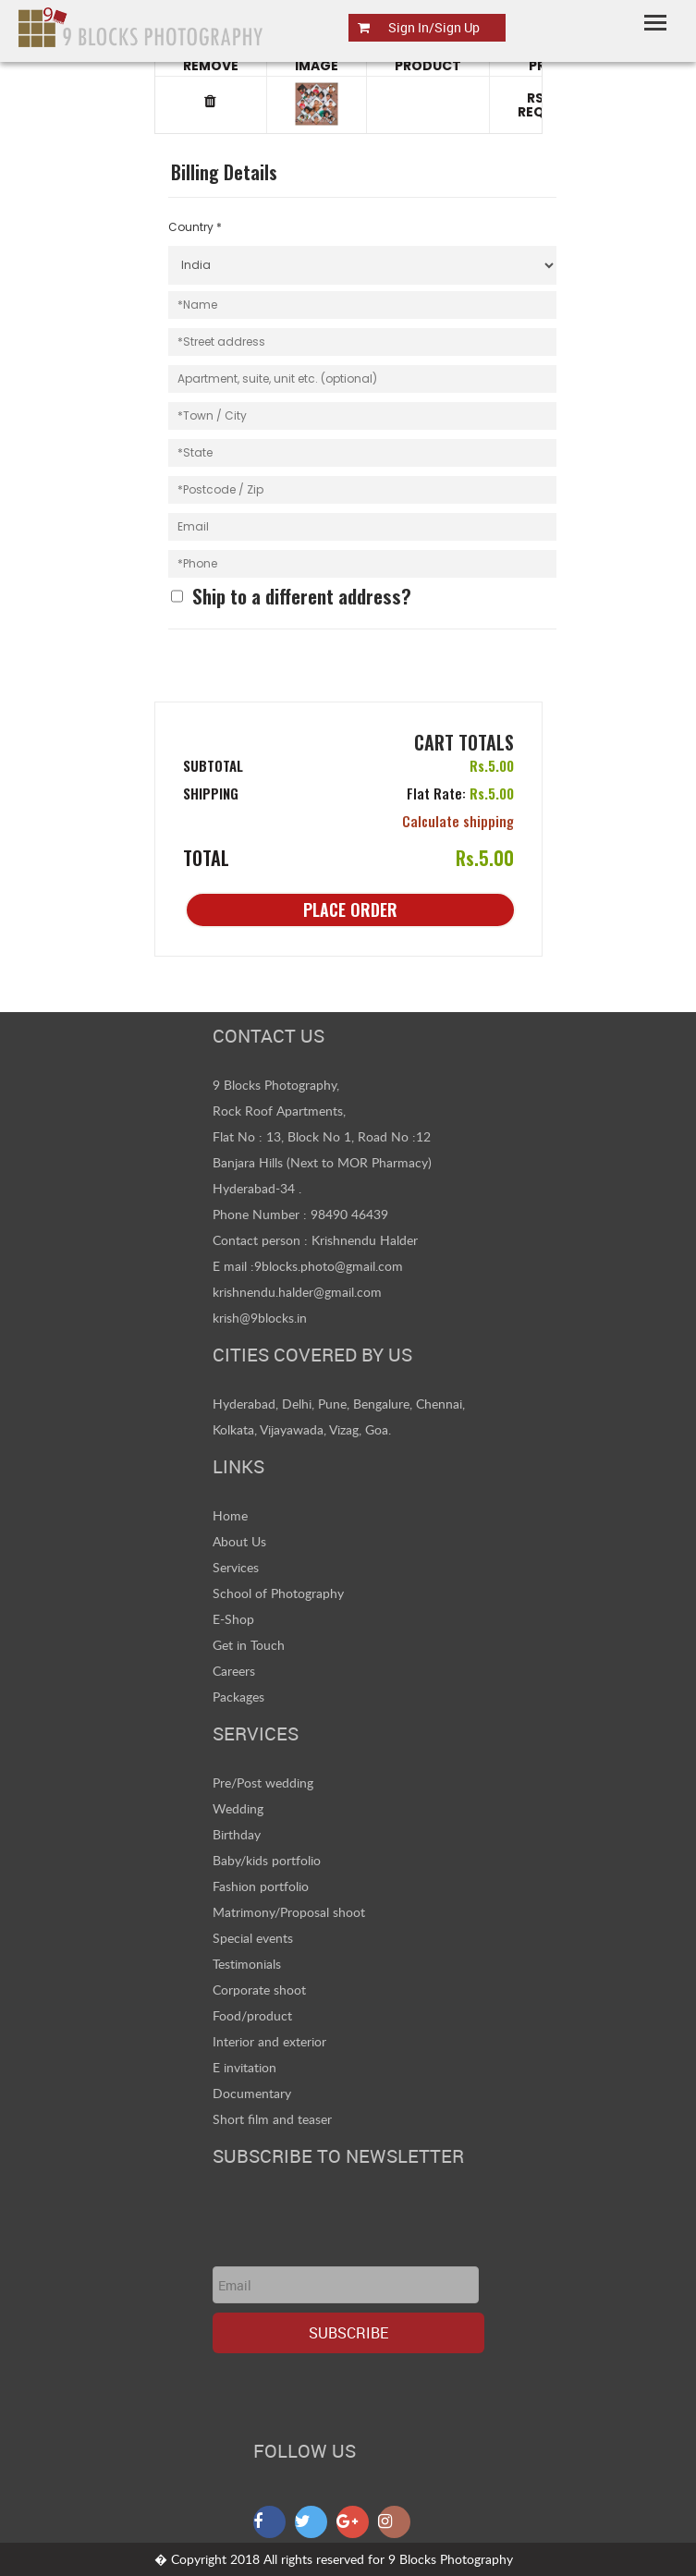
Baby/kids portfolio (267, 1860)
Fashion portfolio (261, 1886)
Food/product (252, 2015)
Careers (234, 1670)
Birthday (237, 1834)
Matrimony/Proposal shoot (289, 1912)
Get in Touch (249, 1645)
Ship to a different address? (301, 596)
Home (230, 1515)
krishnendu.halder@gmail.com (297, 1291)
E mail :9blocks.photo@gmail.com (308, 1266)
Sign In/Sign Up (434, 27)
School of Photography (278, 1593)
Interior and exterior (269, 2041)
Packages (238, 1696)
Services (236, 1567)
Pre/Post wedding (263, 1782)
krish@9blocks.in (260, 1317)
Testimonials (247, 1963)
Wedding (238, 1808)
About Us (239, 1541)
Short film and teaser (272, 2119)
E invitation (244, 2067)
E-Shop (233, 1619)
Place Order (350, 909)
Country (195, 227)
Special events (253, 1938)
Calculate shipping (458, 821)
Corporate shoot (259, 1989)
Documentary (252, 2093)
